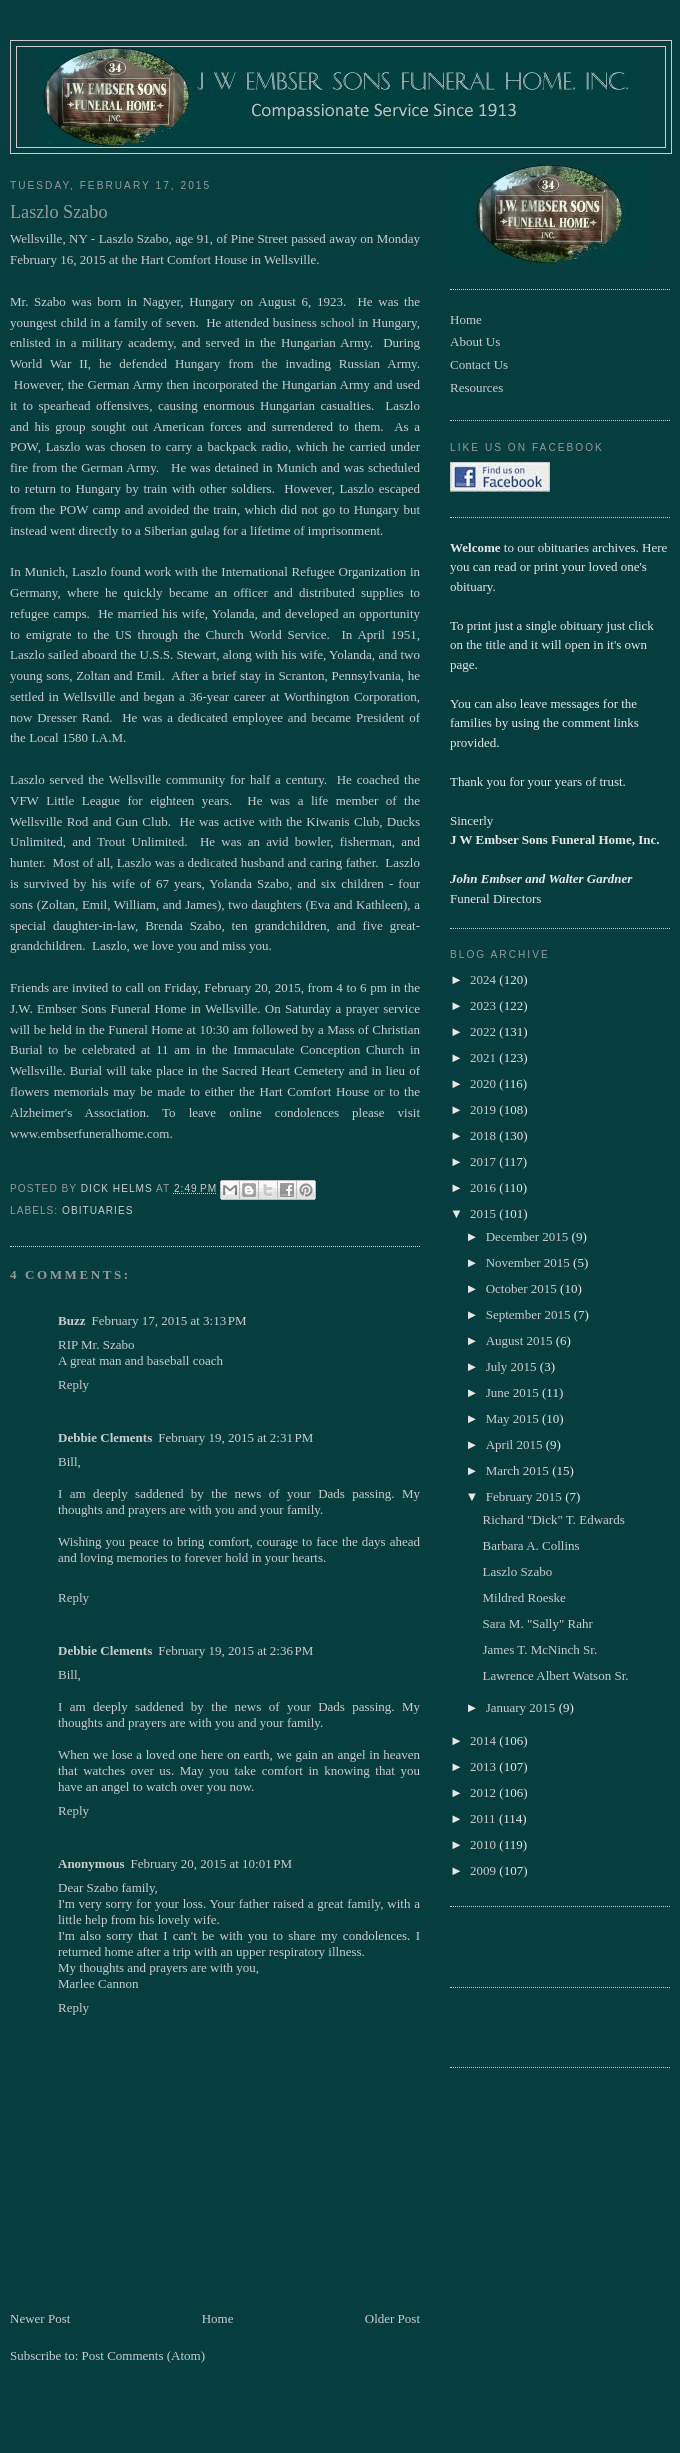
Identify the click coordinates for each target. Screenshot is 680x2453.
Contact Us (479, 364)
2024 (484, 979)
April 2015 (516, 1444)
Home (218, 2318)
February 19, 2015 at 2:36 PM (235, 1650)
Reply (73, 1384)
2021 (484, 1057)
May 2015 (514, 1418)
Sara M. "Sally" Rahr (537, 1623)
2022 (484, 1031)
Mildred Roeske (523, 1597)
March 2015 (519, 1470)
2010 (484, 1844)
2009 (484, 1870)
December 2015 (529, 1236)
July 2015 (513, 1366)
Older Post (392, 2318)
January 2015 (522, 1707)
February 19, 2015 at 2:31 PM (235, 1437)
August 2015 (521, 1340)
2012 (484, 1792)
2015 (484, 1213)
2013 (484, 1766)
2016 (484, 1187)
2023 (484, 1005)
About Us (475, 341)
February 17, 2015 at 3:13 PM (168, 1320)
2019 (484, 1109)
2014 (484, 1740)
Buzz (71, 1320)
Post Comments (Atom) (144, 2355)
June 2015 (514, 1392)
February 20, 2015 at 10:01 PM (211, 1863)
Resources (476, 387)
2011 (484, 1818)
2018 (484, 1135)
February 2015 (525, 1496)
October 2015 (523, 1288)
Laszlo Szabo (517, 1571)
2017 (484, 1161)
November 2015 (529, 1262)
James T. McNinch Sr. (539, 1649)
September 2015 (530, 1314)
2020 (484, 1083)
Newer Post (40, 2318)
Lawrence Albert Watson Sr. (555, 1675)
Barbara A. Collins (530, 1545)
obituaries (97, 1210)
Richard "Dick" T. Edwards (553, 1519)
